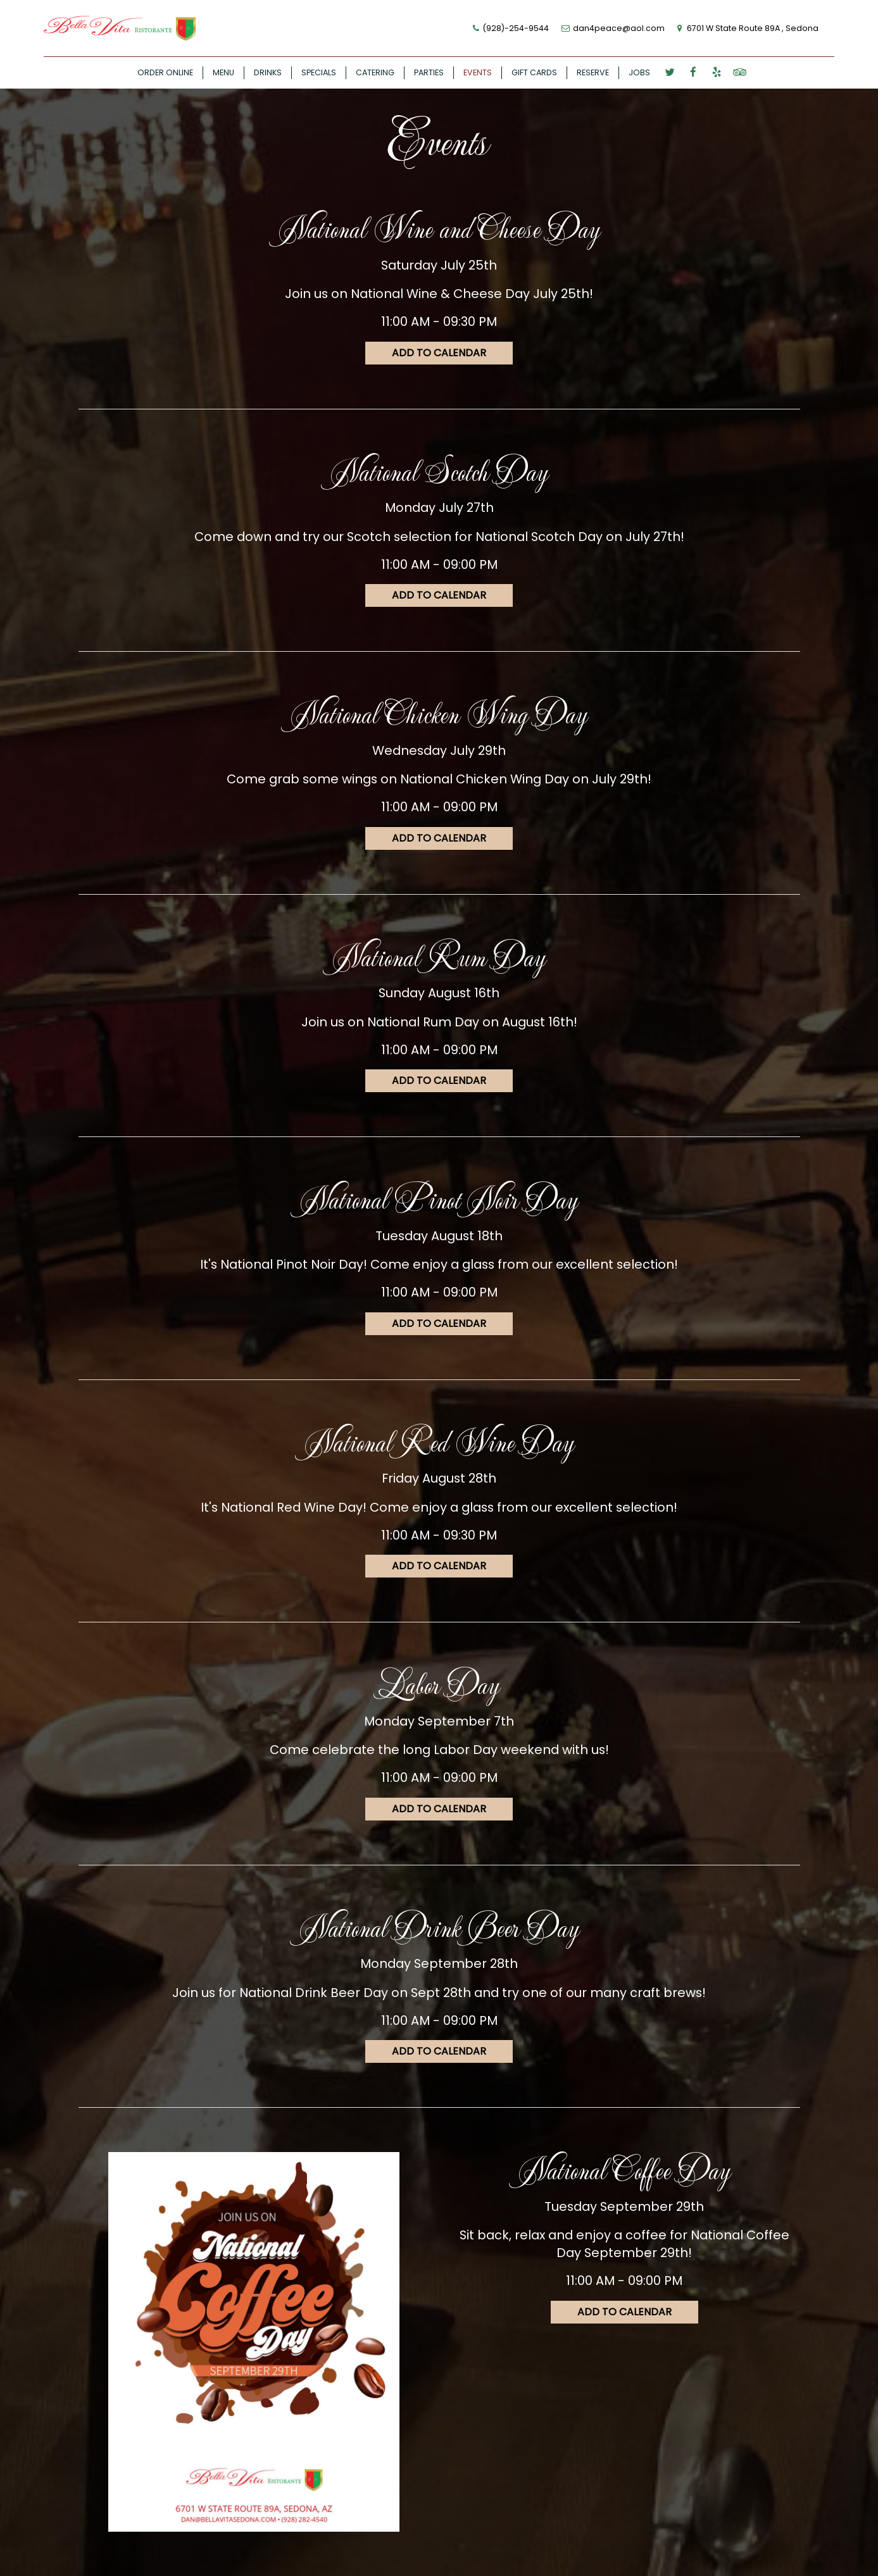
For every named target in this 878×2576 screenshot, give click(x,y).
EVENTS (477, 72)
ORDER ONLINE (165, 72)
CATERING (375, 72)
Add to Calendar (439, 352)
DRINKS (268, 72)
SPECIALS (318, 72)
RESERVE (593, 72)
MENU (223, 72)
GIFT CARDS (534, 72)
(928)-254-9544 (511, 28)
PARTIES (429, 72)
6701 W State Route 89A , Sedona (747, 28)
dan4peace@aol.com (613, 28)
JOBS (639, 72)
